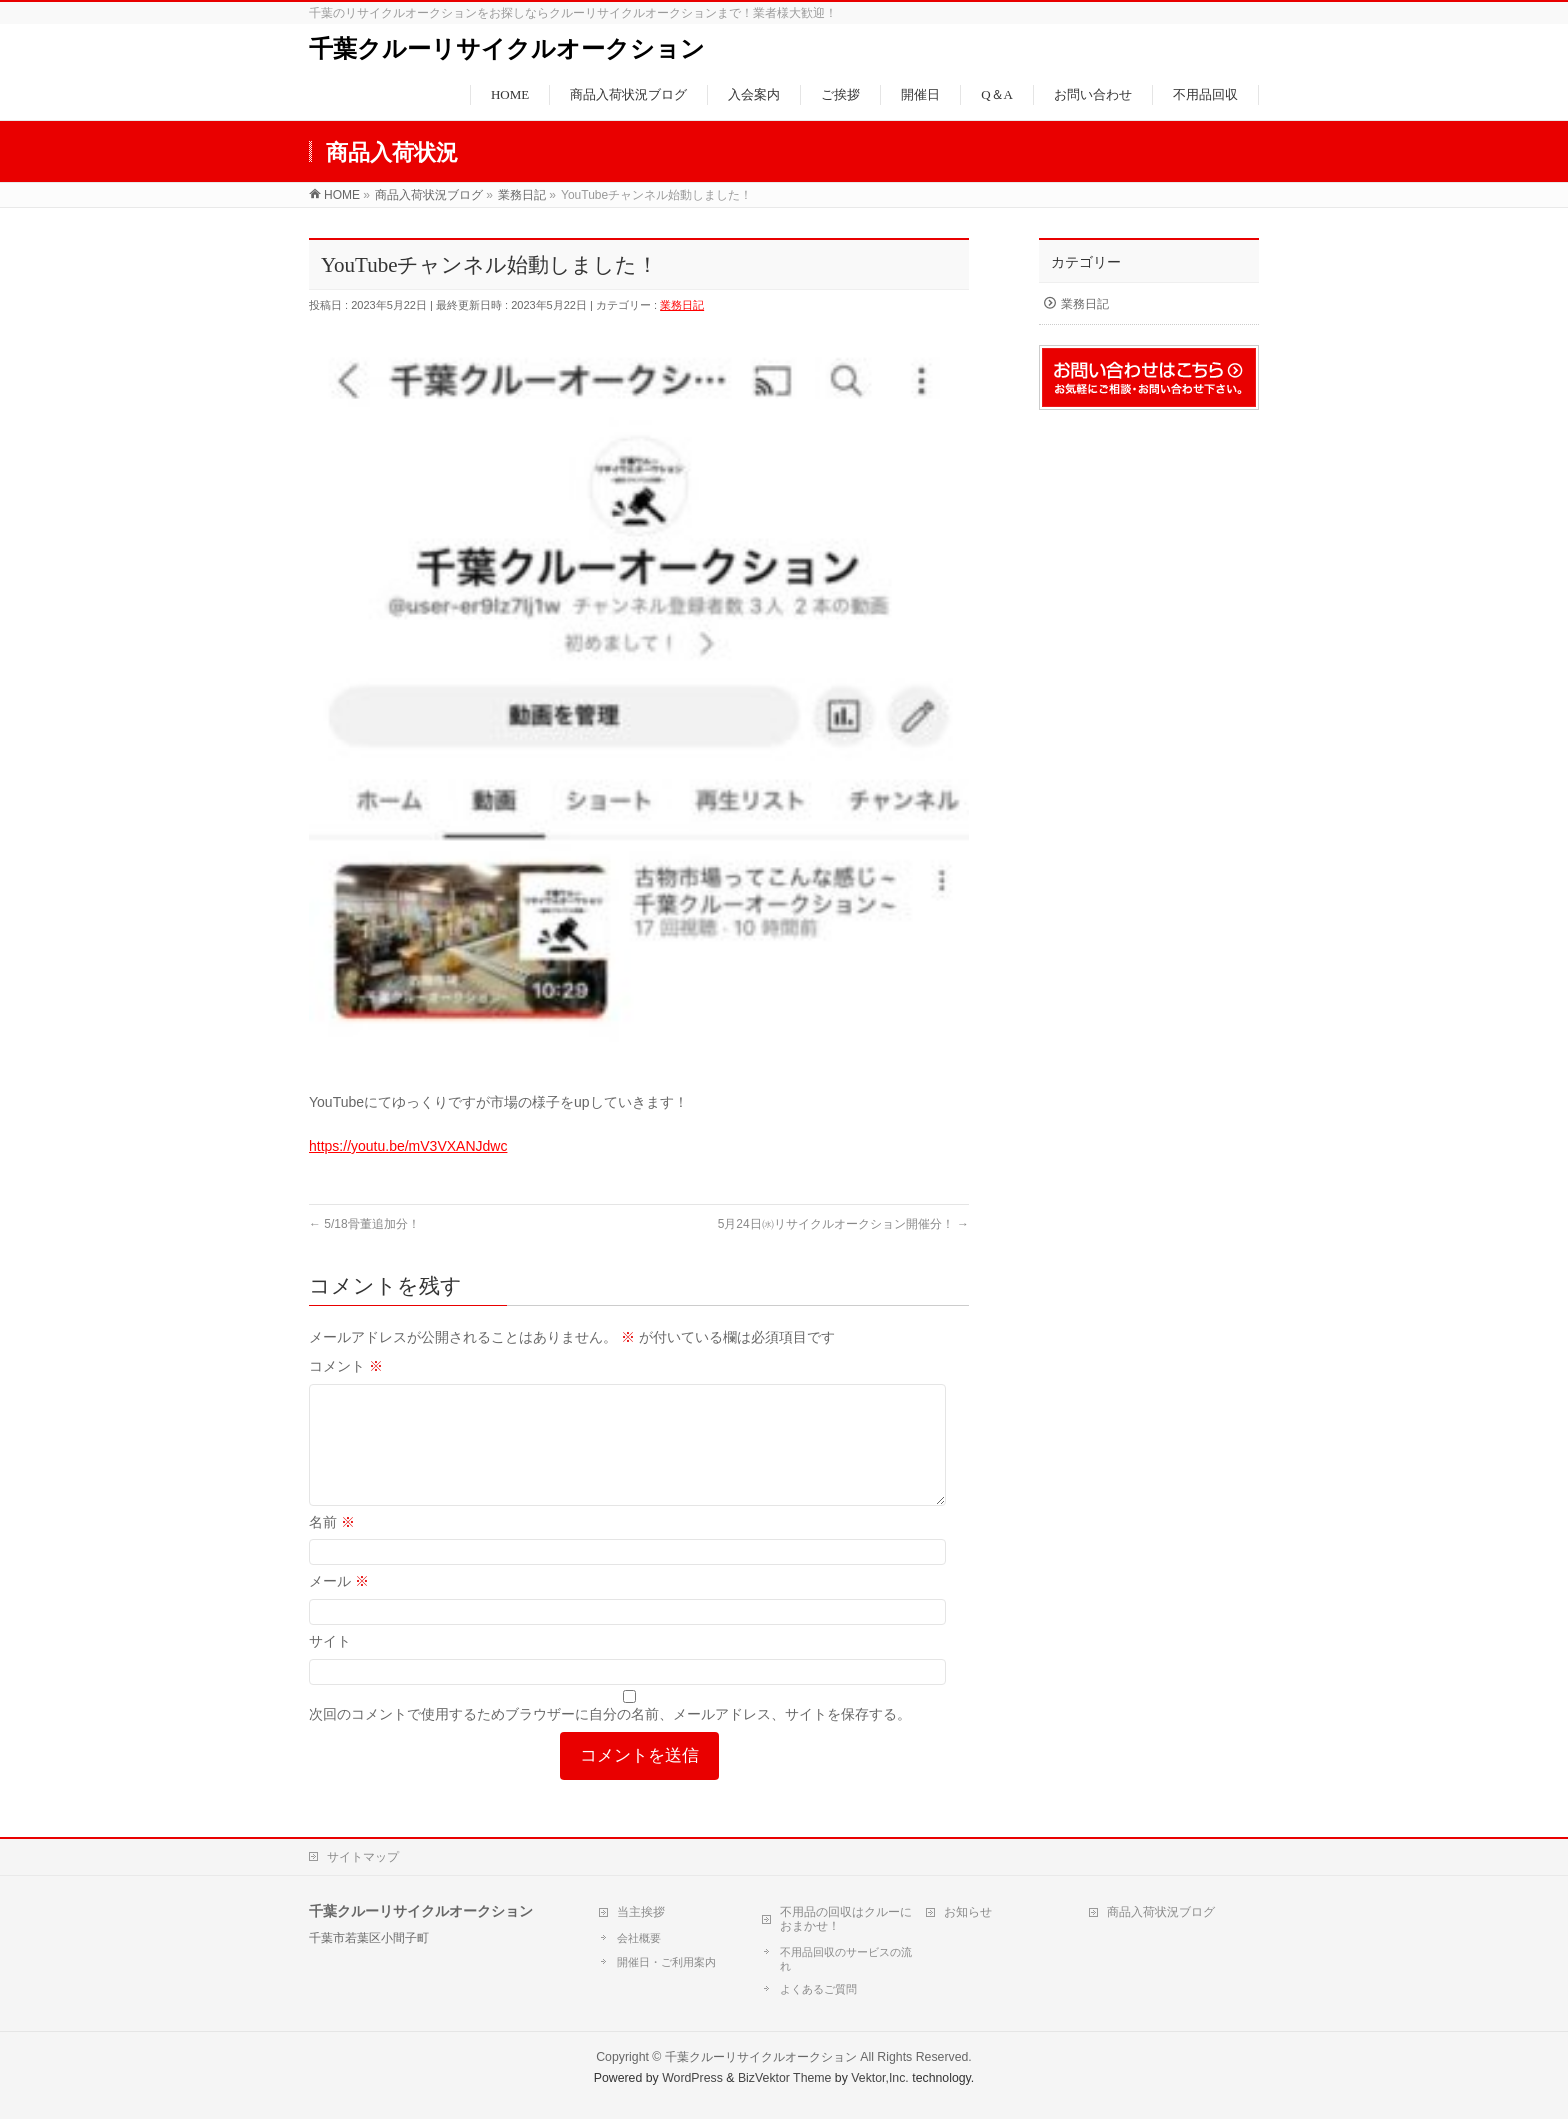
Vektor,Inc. (880, 2080)
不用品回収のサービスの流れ (846, 1961)
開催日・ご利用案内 (666, 1964)
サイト (330, 1665)
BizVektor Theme (785, 2080)
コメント (346, 1366)
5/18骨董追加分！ (364, 1224)
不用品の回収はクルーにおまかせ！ (846, 1921)
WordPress (692, 2080)
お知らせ (968, 1914)
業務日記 (682, 305)
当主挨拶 (641, 1914)
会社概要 (639, 1940)
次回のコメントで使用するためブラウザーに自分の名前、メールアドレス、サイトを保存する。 (610, 1738)
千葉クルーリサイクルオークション (507, 49)
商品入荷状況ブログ (1161, 1914)
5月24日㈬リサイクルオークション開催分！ (843, 1224)
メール (339, 1605)
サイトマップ (363, 1859)
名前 (332, 1546)
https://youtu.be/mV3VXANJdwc (408, 1146)
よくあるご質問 (818, 1991)
